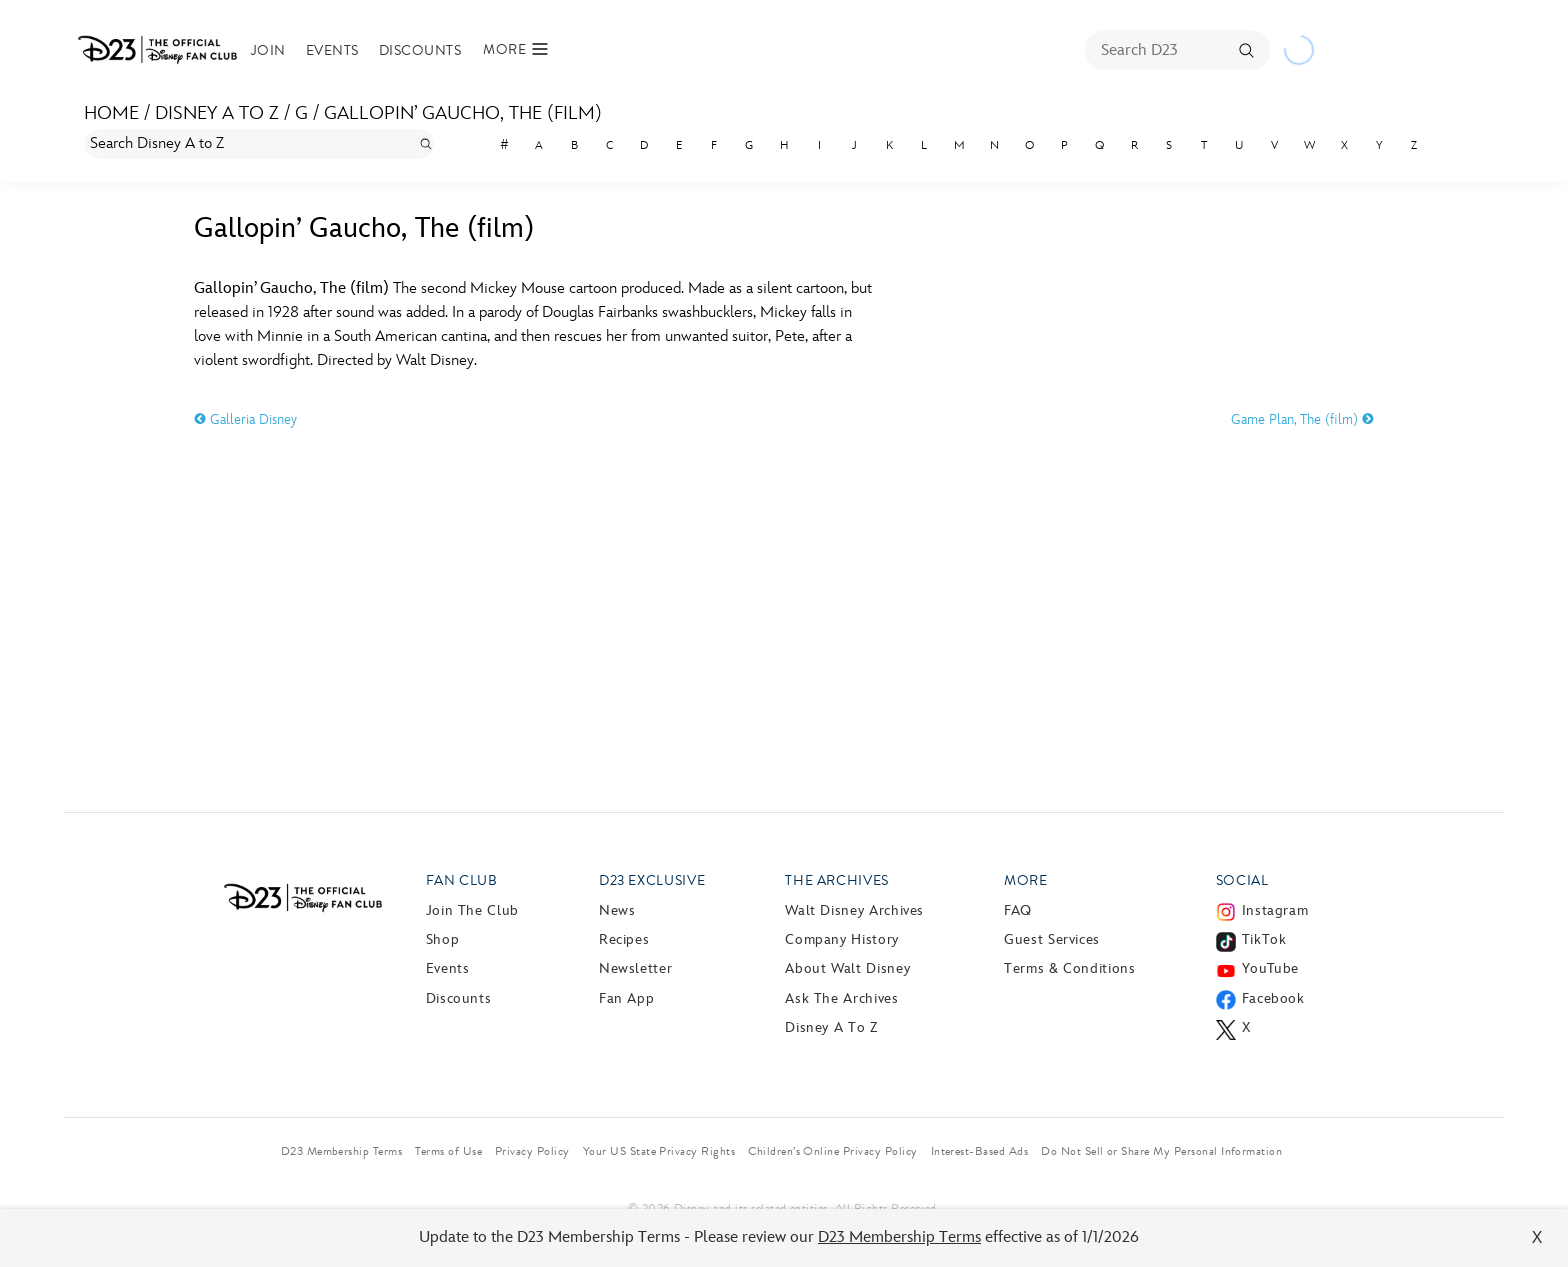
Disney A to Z (217, 113)
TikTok (1264, 939)
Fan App (626, 998)
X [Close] (1537, 1237)
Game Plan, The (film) (1302, 419)
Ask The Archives (841, 998)
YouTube (1270, 968)
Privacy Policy (532, 1151)
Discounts (420, 50)
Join (268, 50)
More (1026, 880)
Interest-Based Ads (980, 1151)
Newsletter (635, 968)
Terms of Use (448, 1151)
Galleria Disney (245, 419)
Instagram (1275, 910)
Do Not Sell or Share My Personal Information (1161, 1151)
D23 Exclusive (652, 880)
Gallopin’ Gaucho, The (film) (463, 113)
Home (111, 113)
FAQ (1018, 910)
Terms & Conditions (1070, 968)
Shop (443, 939)
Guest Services (1052, 939)
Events (332, 50)
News (617, 910)
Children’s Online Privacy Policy (832, 1151)
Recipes (624, 939)
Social (1242, 880)
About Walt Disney (847, 968)
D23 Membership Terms (899, 1237)
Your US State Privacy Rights (659, 1151)
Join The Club (472, 910)
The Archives (837, 880)
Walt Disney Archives (854, 910)
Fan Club (462, 880)
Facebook (1273, 998)
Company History (842, 939)
